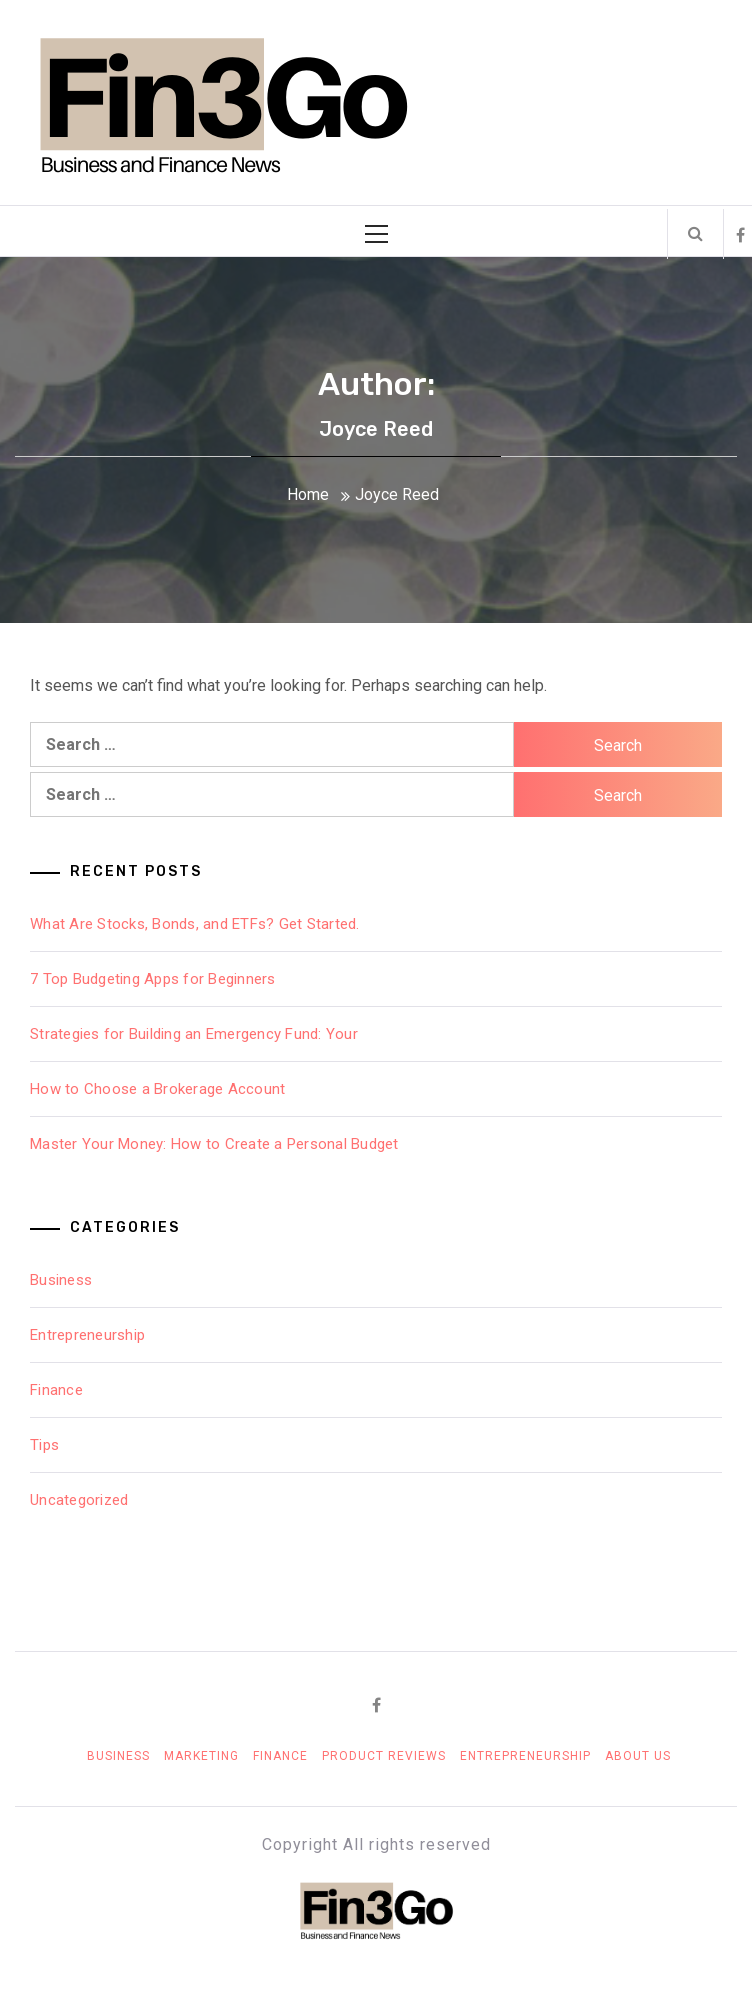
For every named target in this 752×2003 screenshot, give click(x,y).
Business (61, 1280)
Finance (56, 1390)
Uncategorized (79, 1500)
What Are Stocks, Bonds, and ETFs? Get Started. (195, 924)
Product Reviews (384, 1756)
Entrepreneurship (87, 1335)
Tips (44, 1445)
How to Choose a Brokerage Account (157, 1089)
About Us (638, 1756)
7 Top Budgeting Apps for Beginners (153, 979)
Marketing (201, 1756)
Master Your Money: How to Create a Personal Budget (214, 1144)
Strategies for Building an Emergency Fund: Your (194, 1034)
